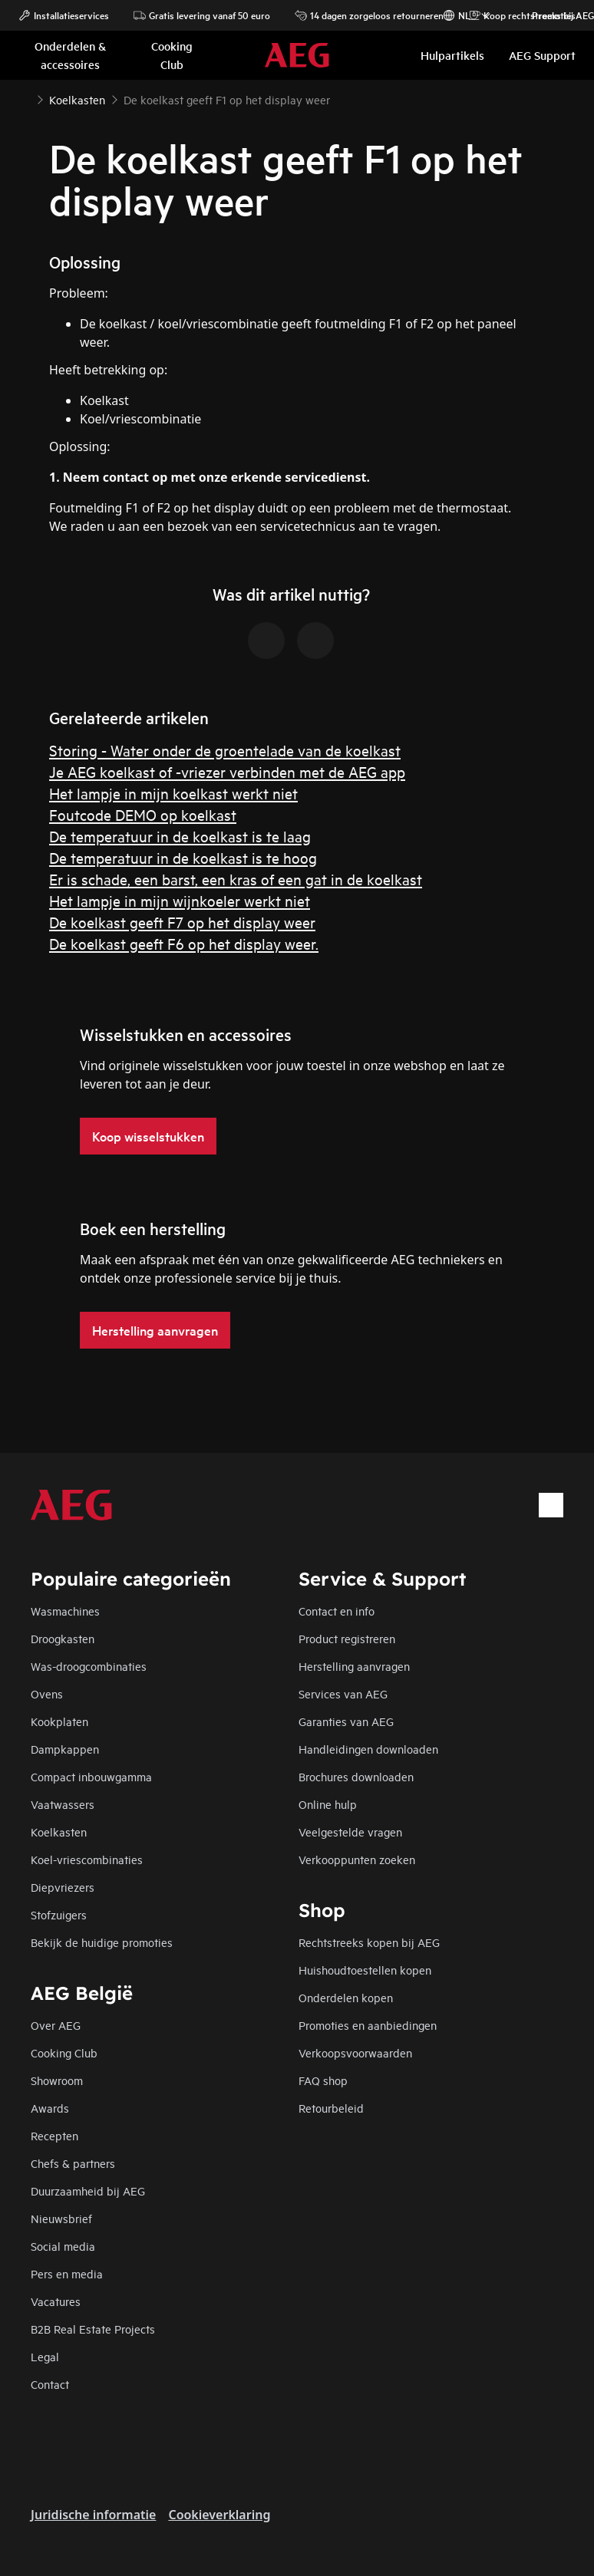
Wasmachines (65, 1610)
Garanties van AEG (346, 1721)
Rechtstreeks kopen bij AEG (369, 1942)
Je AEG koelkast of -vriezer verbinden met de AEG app (227, 771)
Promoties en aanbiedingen (368, 2025)
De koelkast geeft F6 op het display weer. (183, 943)
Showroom (57, 2080)
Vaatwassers (62, 1804)
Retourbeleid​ (331, 2107)
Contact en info (337, 1610)
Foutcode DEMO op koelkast (142, 814)
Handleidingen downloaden (368, 1748)
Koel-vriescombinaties (87, 1859)
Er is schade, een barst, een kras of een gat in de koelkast (235, 878)
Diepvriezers (62, 1886)
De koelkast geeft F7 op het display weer (182, 921)
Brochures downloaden (356, 1776)
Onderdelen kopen (346, 1997)
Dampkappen (65, 1748)
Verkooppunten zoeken (357, 1859)
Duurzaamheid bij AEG (88, 2190)
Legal (45, 2356)
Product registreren (347, 1638)
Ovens (47, 1693)
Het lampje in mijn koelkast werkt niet (173, 792)
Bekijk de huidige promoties (102, 1942)
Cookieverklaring (219, 2514)
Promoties (546, 15)
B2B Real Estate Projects (93, 2328)
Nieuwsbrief (61, 2218)
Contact (50, 2384)
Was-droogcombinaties (89, 1666)
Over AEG (56, 2025)
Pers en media (67, 2273)
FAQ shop (323, 2080)
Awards (50, 2107)
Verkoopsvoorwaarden (355, 2052)
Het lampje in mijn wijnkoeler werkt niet (179, 900)
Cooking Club (64, 2052)
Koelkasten (59, 1831)
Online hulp (328, 1804)
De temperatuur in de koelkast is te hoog (183, 857)
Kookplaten (59, 1721)
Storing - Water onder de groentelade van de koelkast (225, 749)
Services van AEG (343, 1693)
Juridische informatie (93, 2514)
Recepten (54, 2135)
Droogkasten (62, 1638)
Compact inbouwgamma (91, 1776)
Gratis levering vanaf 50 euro (202, 15)
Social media (63, 2245)
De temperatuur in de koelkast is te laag (180, 835)
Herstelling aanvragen (354, 1666)
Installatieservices (63, 15)
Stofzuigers (59, 1914)
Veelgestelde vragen (350, 1831)
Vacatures (56, 2301)
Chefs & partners (73, 2163)
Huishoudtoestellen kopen (365, 1969)
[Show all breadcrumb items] (24, 98)
